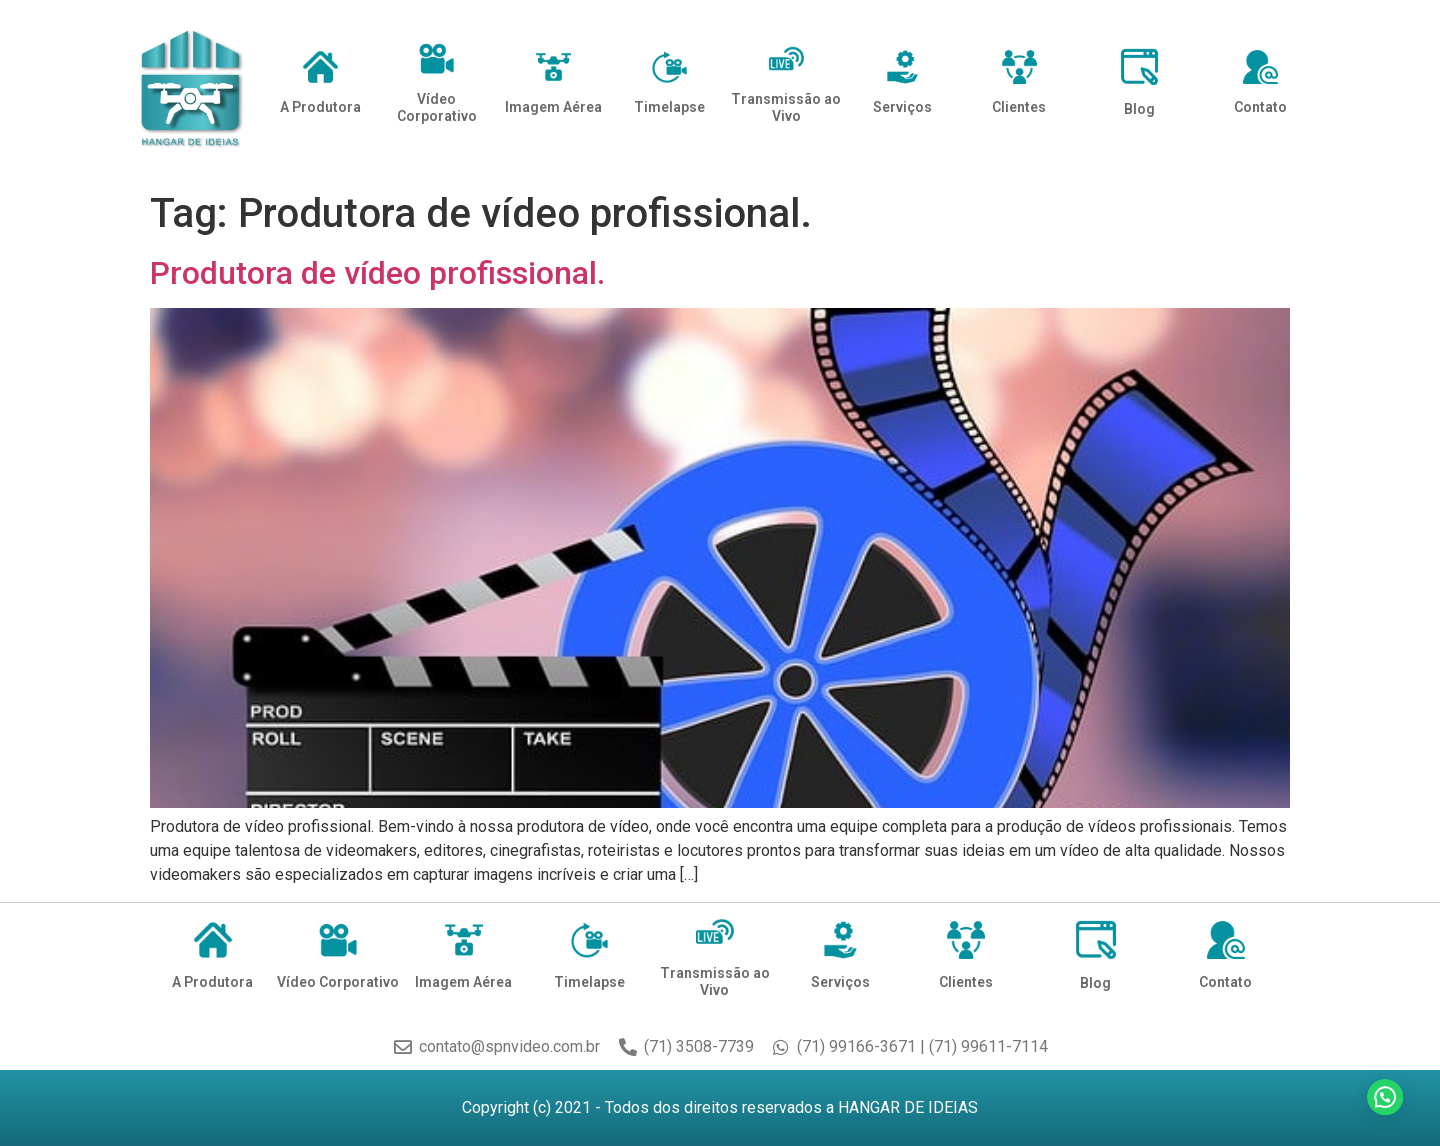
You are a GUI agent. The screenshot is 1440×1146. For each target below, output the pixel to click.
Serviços (902, 107)
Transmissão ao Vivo (786, 107)
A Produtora (320, 107)
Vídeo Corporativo (437, 107)
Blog (1139, 109)
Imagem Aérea (553, 107)
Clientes (1019, 107)
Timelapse (669, 107)
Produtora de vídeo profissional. (377, 273)
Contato (1260, 107)
